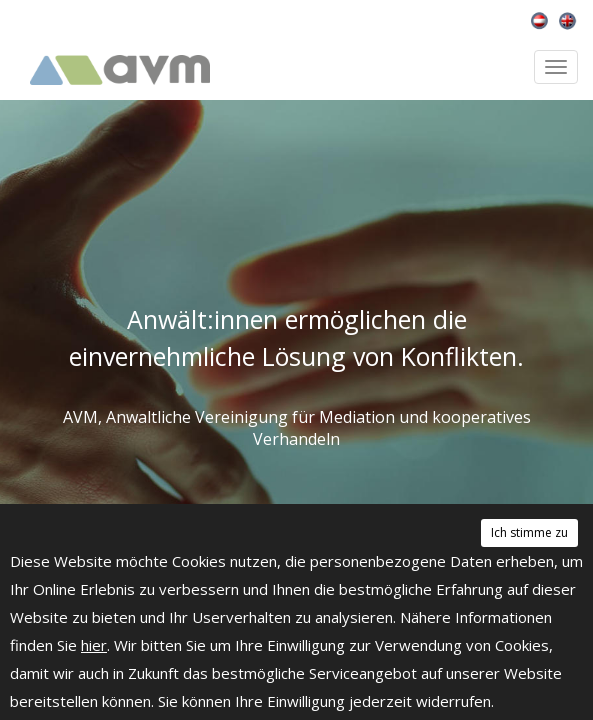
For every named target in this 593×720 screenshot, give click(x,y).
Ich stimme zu (529, 532)
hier (94, 645)
